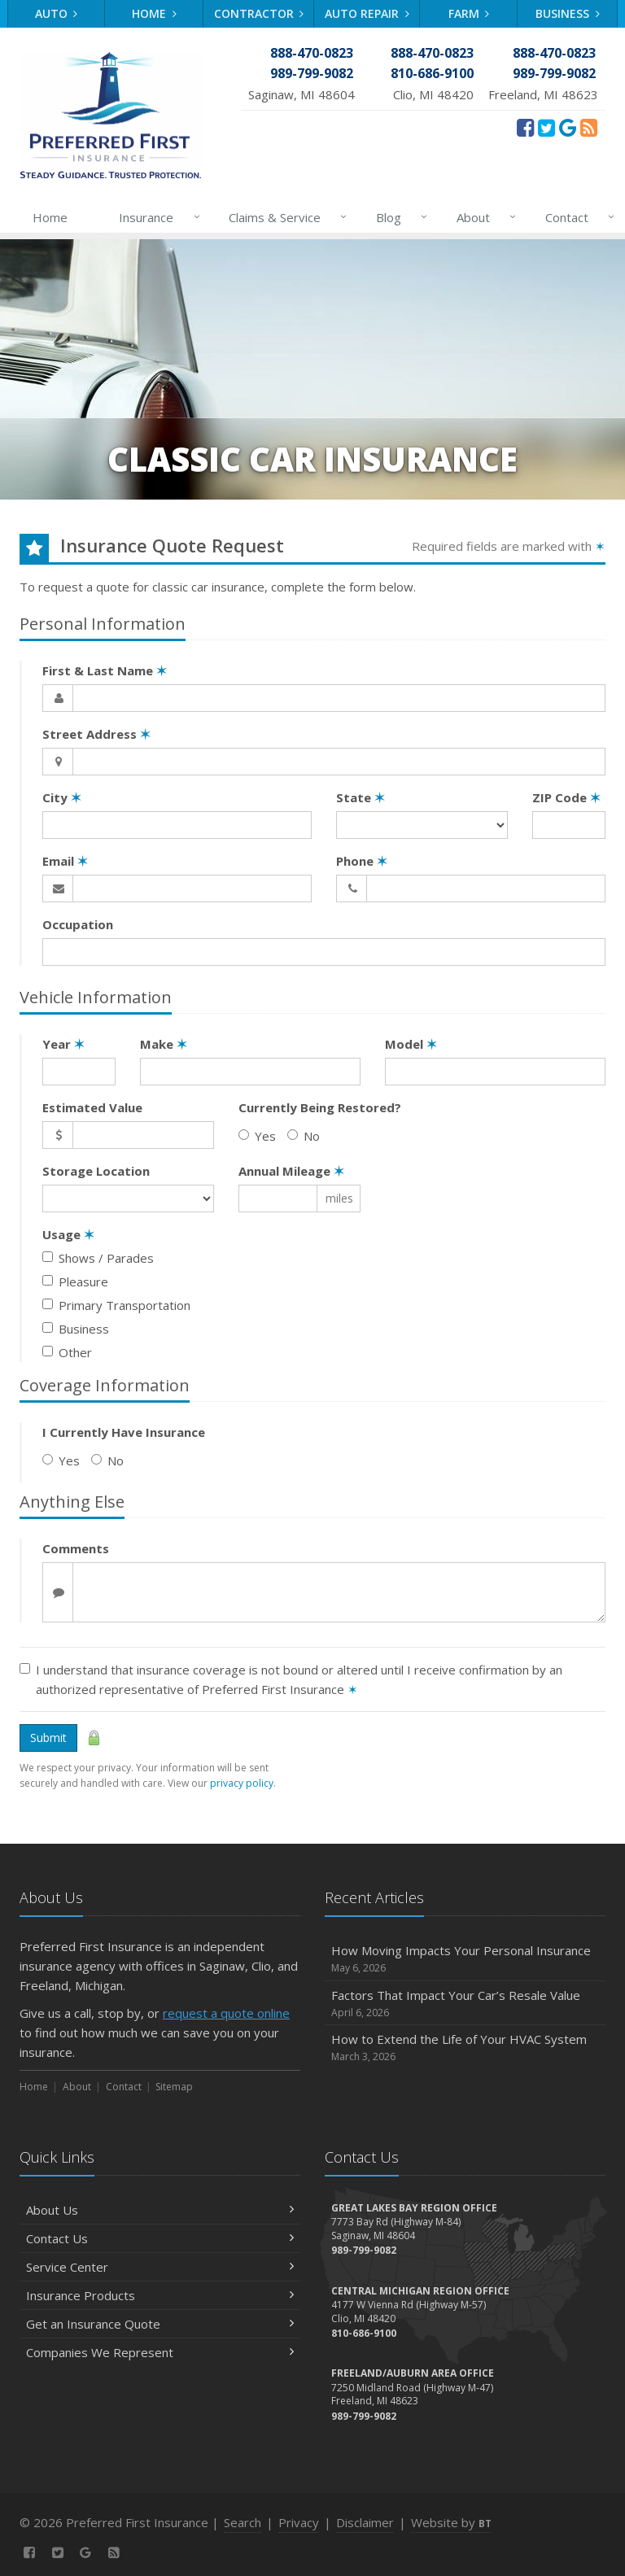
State (360, 797)
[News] (588, 127)
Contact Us (160, 2238)
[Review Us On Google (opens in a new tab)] (567, 127)
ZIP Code (566, 797)
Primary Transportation (116, 1305)
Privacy (298, 2522)
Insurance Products (160, 2295)
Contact (576, 217)
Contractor (259, 13)
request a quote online (226, 2013)
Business (567, 13)
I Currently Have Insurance (123, 1432)
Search (242, 2522)
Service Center (160, 2267)
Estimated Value (92, 1107)
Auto (56, 13)
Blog (398, 217)
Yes (257, 1136)
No (303, 1136)
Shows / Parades (98, 1258)
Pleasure (75, 1281)
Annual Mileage (291, 1171)
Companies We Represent (160, 2352)
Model (411, 1044)
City (61, 797)
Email (65, 861)
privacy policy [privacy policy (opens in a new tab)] (241, 1783)
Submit (48, 1737)
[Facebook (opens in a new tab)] (525, 127)
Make (163, 1044)
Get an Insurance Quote (160, 2324)
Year (63, 1044)
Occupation (77, 924)
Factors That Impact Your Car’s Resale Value (465, 2003)
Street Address (96, 734)
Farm (469, 13)
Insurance (156, 217)
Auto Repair (367, 13)
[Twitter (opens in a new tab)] (546, 127)
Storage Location (96, 1171)
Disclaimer (365, 2522)
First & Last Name (104, 670)
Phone (361, 861)
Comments (75, 1548)
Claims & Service (284, 217)
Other (67, 1352)
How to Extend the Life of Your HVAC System (465, 2047)
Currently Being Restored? (319, 1107)
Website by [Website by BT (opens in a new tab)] (451, 2522)
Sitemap (174, 2087)
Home (154, 13)
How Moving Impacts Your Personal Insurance (465, 1959)
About (483, 217)
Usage (68, 1234)
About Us (160, 2210)
